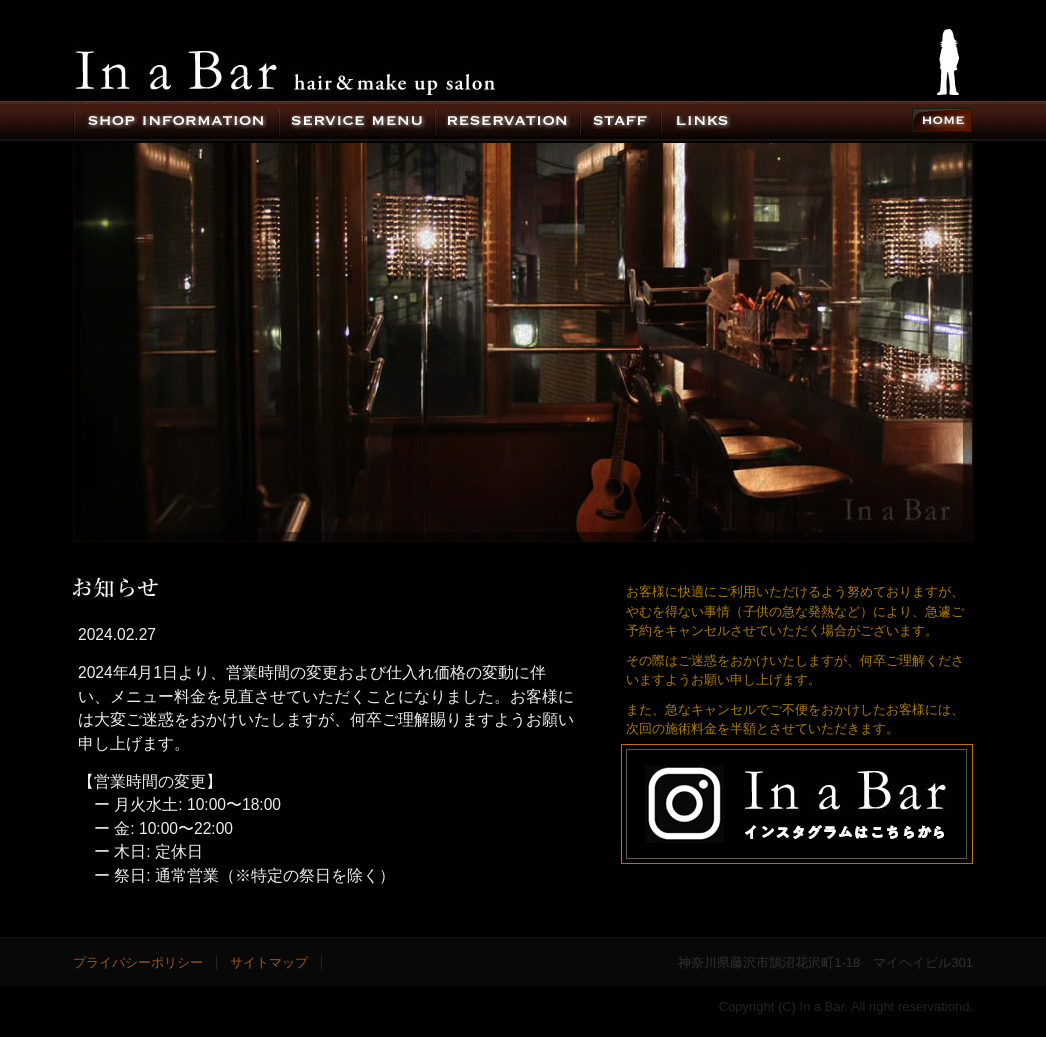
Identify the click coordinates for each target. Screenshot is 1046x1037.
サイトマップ (269, 962)
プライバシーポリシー (138, 962)
